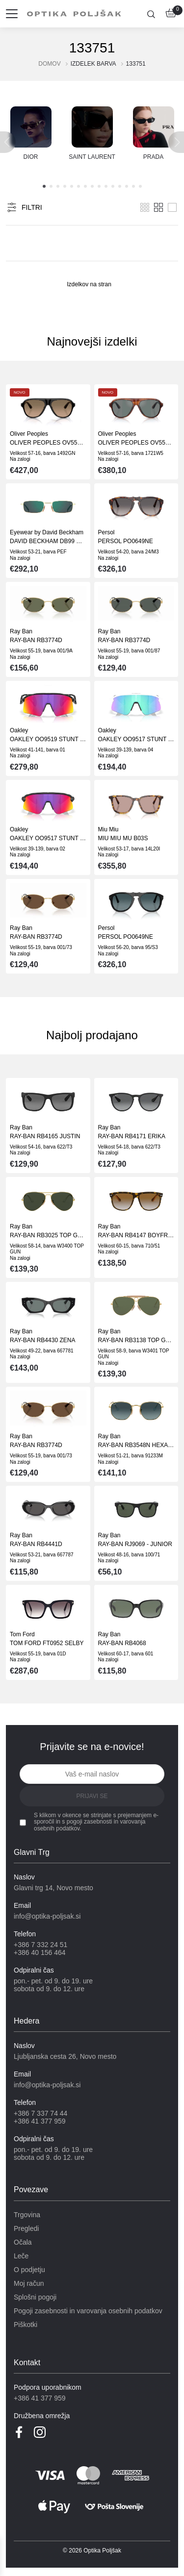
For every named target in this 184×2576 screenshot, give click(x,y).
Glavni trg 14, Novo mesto (53, 1888)
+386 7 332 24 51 (40, 1945)
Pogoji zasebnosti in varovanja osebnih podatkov (88, 2311)
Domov (49, 63)
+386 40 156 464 (40, 1952)
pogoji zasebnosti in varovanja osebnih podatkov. (89, 1825)
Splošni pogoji (35, 2297)
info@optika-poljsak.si (47, 1916)
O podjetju (29, 2270)
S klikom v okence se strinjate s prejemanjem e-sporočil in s (96, 1822)
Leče (21, 2256)
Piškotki (25, 2324)
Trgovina (27, 2215)
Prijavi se (92, 1796)
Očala (23, 2242)
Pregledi (26, 2228)
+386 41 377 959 (40, 2121)
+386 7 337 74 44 (40, 2113)
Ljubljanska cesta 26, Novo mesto (65, 2056)
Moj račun (29, 2283)
